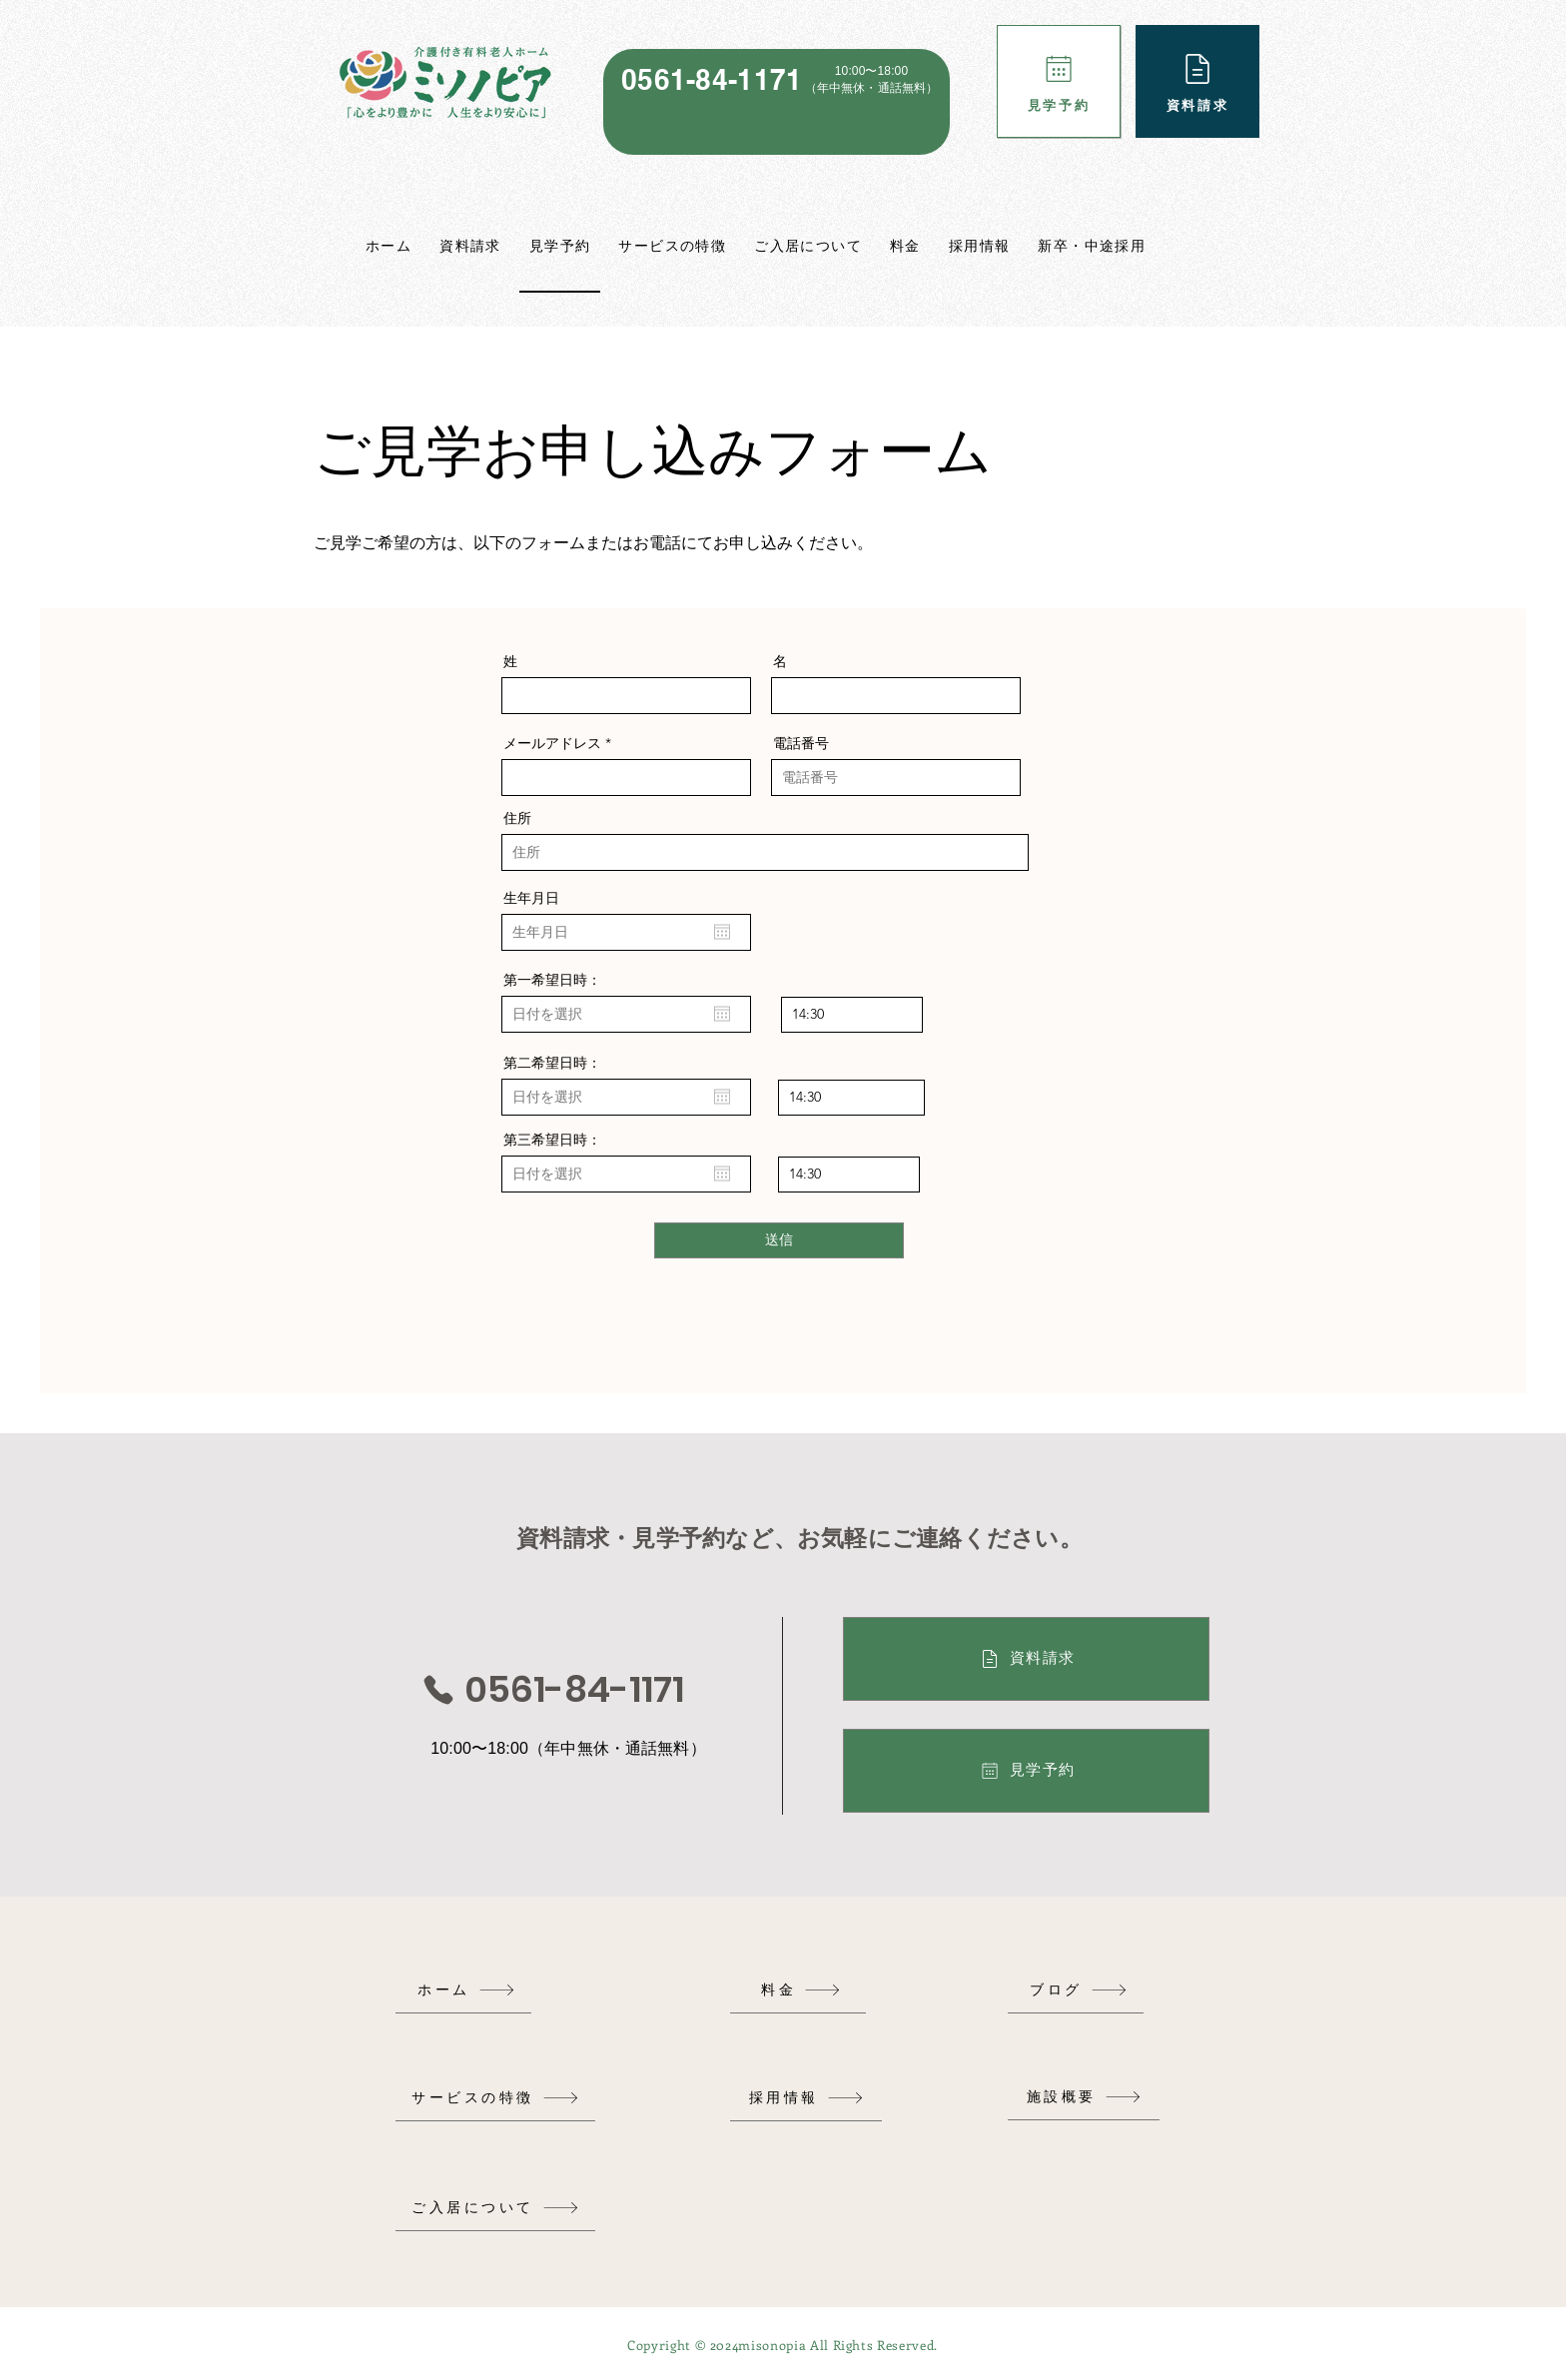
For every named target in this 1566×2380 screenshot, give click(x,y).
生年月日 (531, 898)
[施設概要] (1084, 2096)
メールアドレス (552, 743)
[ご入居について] (495, 2207)
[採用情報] (806, 2097)
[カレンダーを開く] (722, 932)
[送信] (779, 1240)
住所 (517, 818)
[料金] (801, 1990)
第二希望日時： (552, 1063)
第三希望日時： (552, 1140)
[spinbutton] (852, 1015)
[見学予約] (1059, 81)
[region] (776, 102)
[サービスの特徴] (495, 2097)
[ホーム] (466, 1990)
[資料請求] (1197, 81)
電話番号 (801, 743)
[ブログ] (1079, 1990)
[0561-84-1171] (552, 1690)
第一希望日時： (552, 980)
